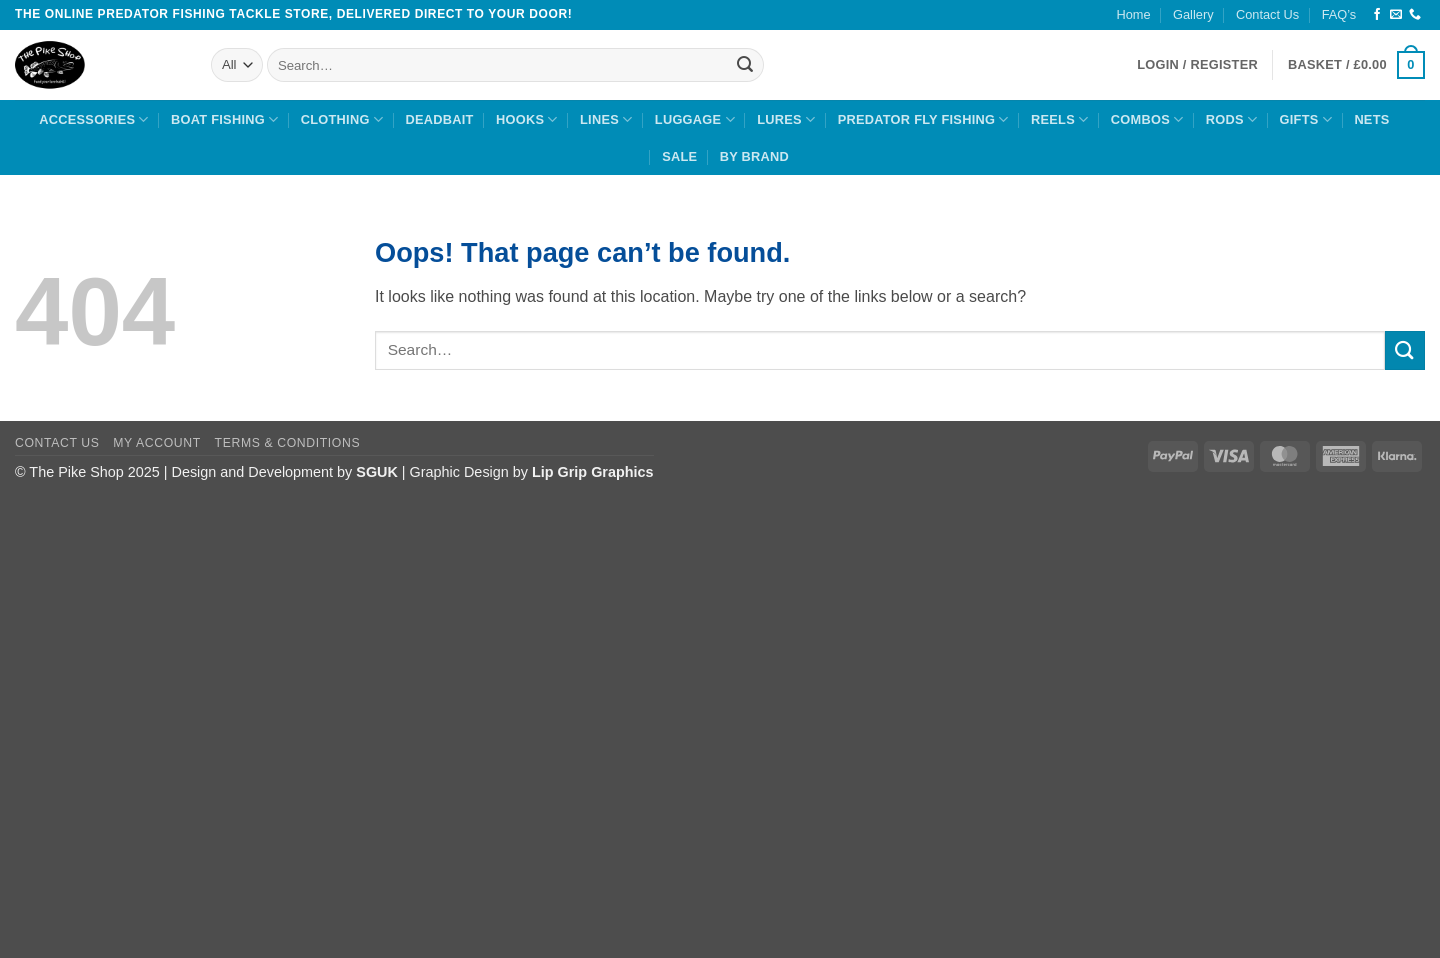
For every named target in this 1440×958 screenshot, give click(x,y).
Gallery (1193, 14)
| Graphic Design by (504, 472)
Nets (1371, 119)
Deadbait (439, 119)
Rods (1231, 119)
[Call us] (1415, 15)
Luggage (695, 119)
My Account (156, 443)
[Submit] (746, 65)
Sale (679, 156)
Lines (606, 119)
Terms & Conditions (288, 443)
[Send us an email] (1396, 15)
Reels (1059, 119)
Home (1134, 14)
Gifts (1306, 119)
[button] (1356, 65)
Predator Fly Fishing (923, 119)
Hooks (527, 119)
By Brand (754, 156)
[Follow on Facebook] (1377, 15)
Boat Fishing (224, 119)
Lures (786, 119)
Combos (1147, 119)
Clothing (342, 119)
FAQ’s (1339, 14)
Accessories (93, 119)
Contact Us (1267, 14)
